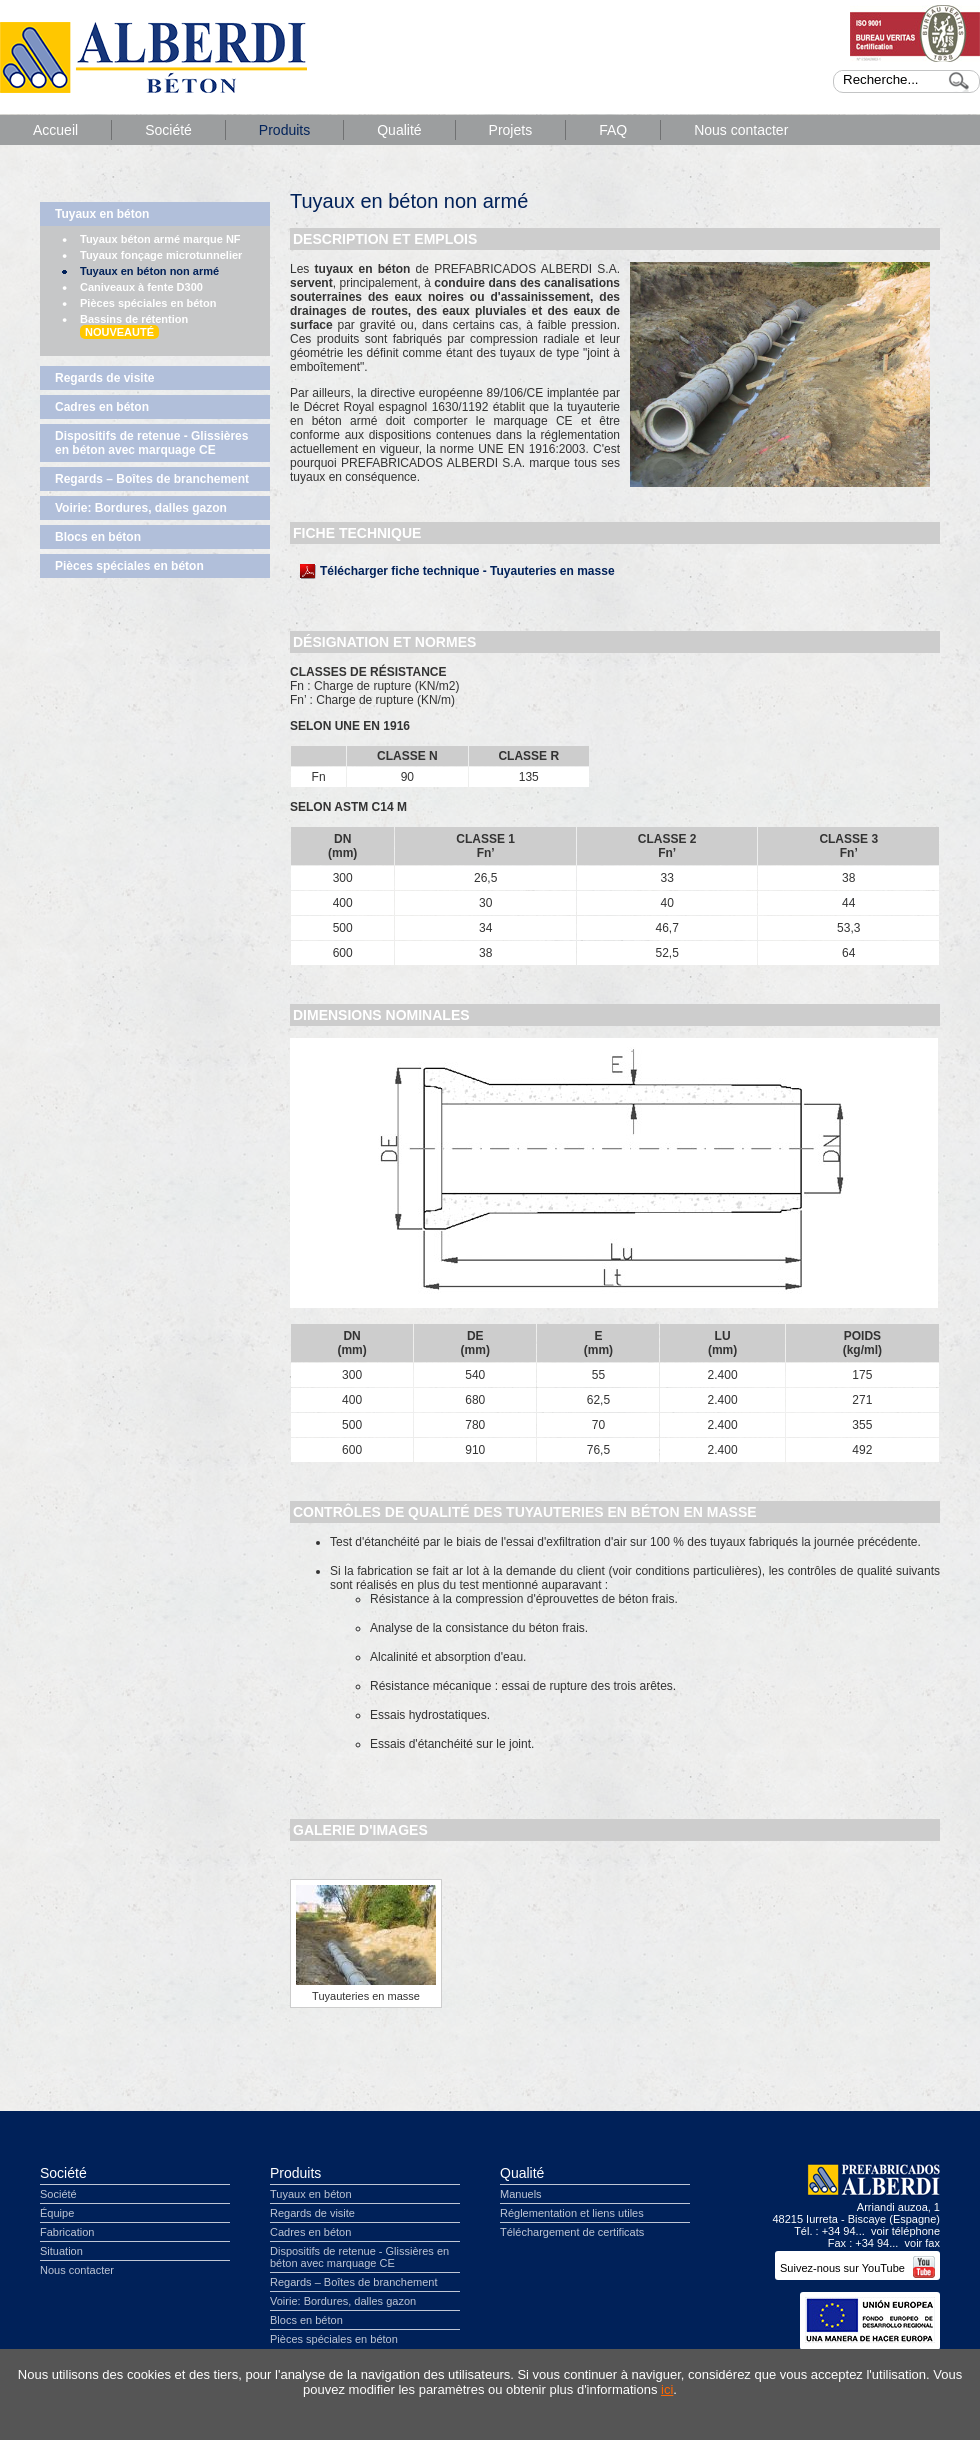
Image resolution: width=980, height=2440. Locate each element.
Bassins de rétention (134, 326)
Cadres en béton (102, 407)
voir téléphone (905, 2231)
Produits (284, 130)
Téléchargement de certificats (572, 2232)
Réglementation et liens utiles (572, 2213)
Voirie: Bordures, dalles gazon (141, 508)
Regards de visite (104, 378)
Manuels (521, 2194)
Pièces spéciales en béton (148, 303)
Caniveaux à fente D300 (141, 287)
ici (667, 2389)
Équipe (57, 2213)
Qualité (399, 130)
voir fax (922, 2243)
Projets (511, 130)
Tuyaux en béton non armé (149, 271)
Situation (61, 2251)
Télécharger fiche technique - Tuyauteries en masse (467, 571)
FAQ (613, 130)
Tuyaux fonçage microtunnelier (161, 255)
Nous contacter (741, 130)
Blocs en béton (98, 537)
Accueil (55, 130)
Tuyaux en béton (102, 214)
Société (168, 130)
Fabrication (67, 2232)
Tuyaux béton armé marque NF (160, 239)
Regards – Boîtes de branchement (152, 479)
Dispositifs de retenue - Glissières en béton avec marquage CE (151, 443)
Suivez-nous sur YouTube (857, 2268)
